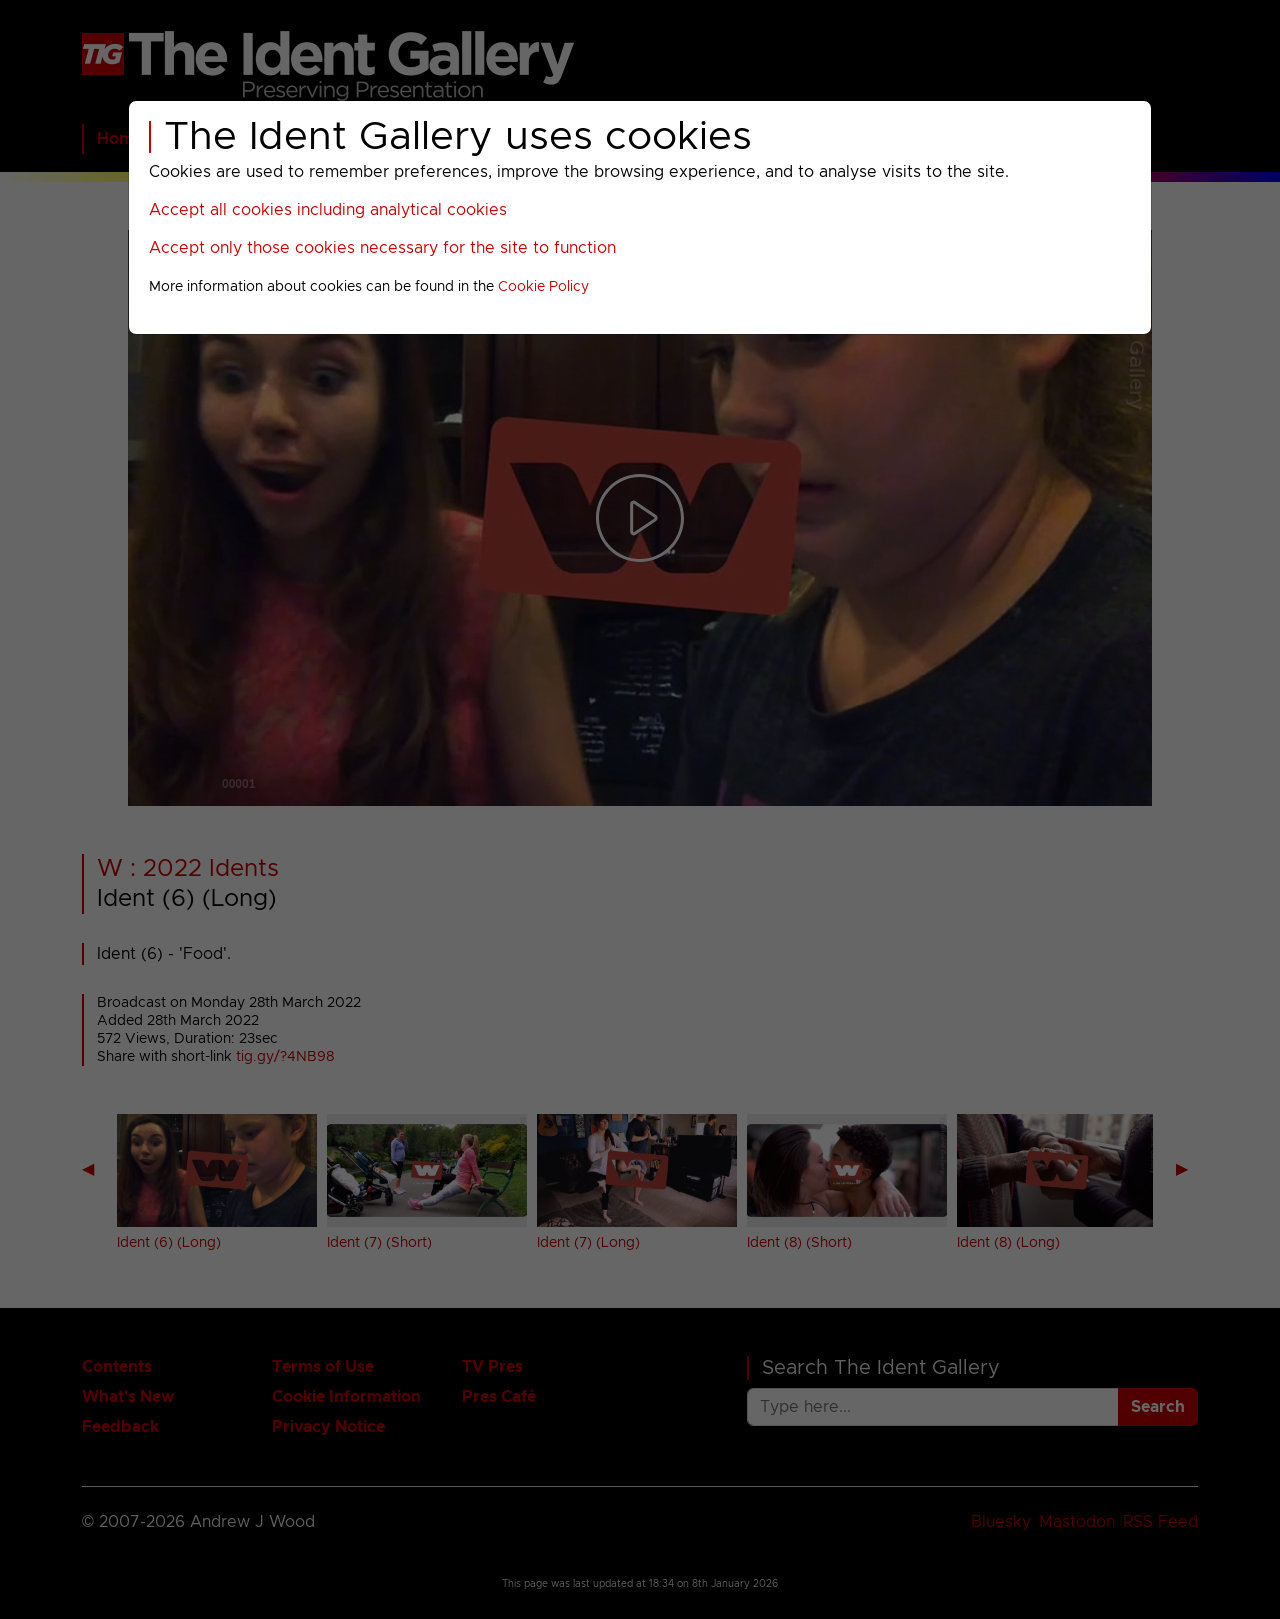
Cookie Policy (543, 287)
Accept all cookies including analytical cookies (328, 210)
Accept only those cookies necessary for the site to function (382, 248)
